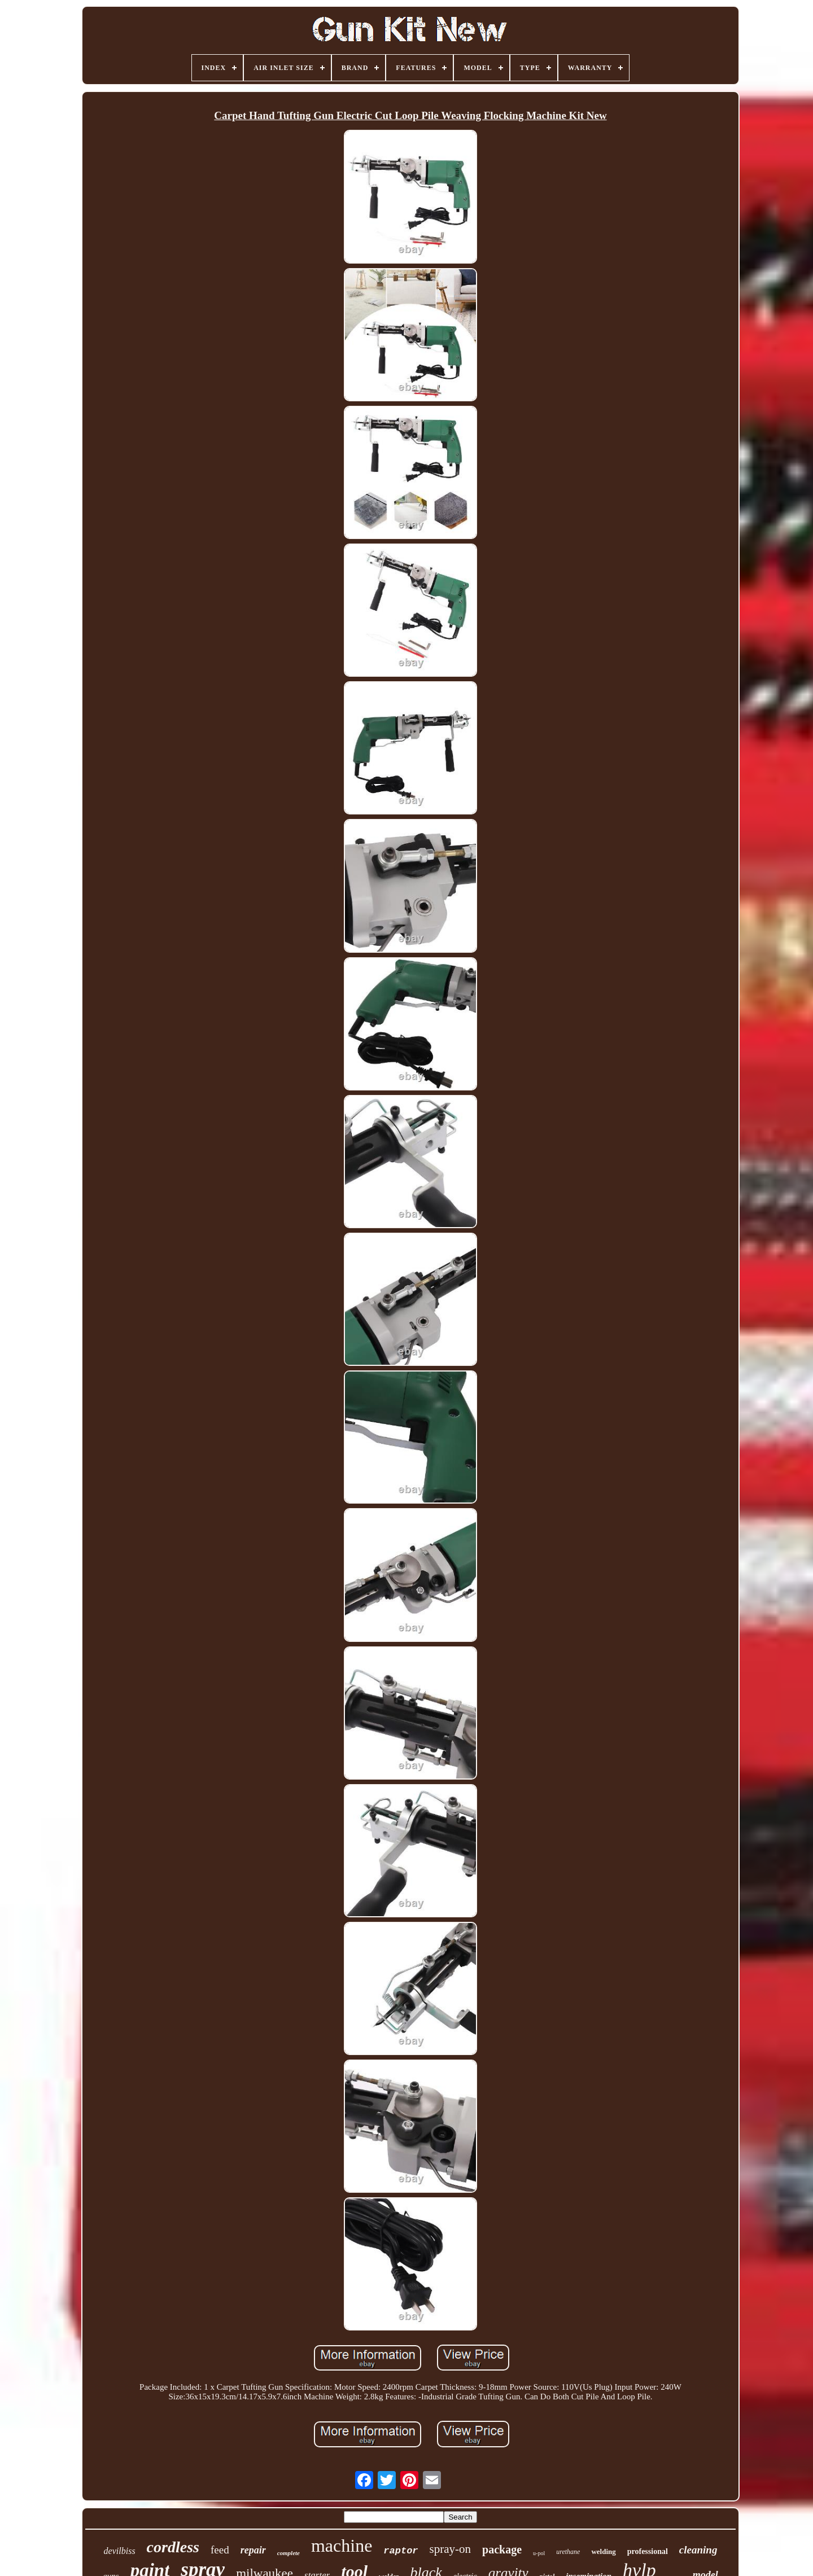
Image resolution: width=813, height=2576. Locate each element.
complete (288, 2552)
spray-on (450, 2549)
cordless (173, 2547)
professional (647, 2551)
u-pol (539, 2553)
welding (603, 2551)
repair (253, 2550)
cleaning (698, 2550)
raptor (400, 2551)
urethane (568, 2552)
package (502, 2549)
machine (341, 2545)
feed (220, 2550)
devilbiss (120, 2551)
